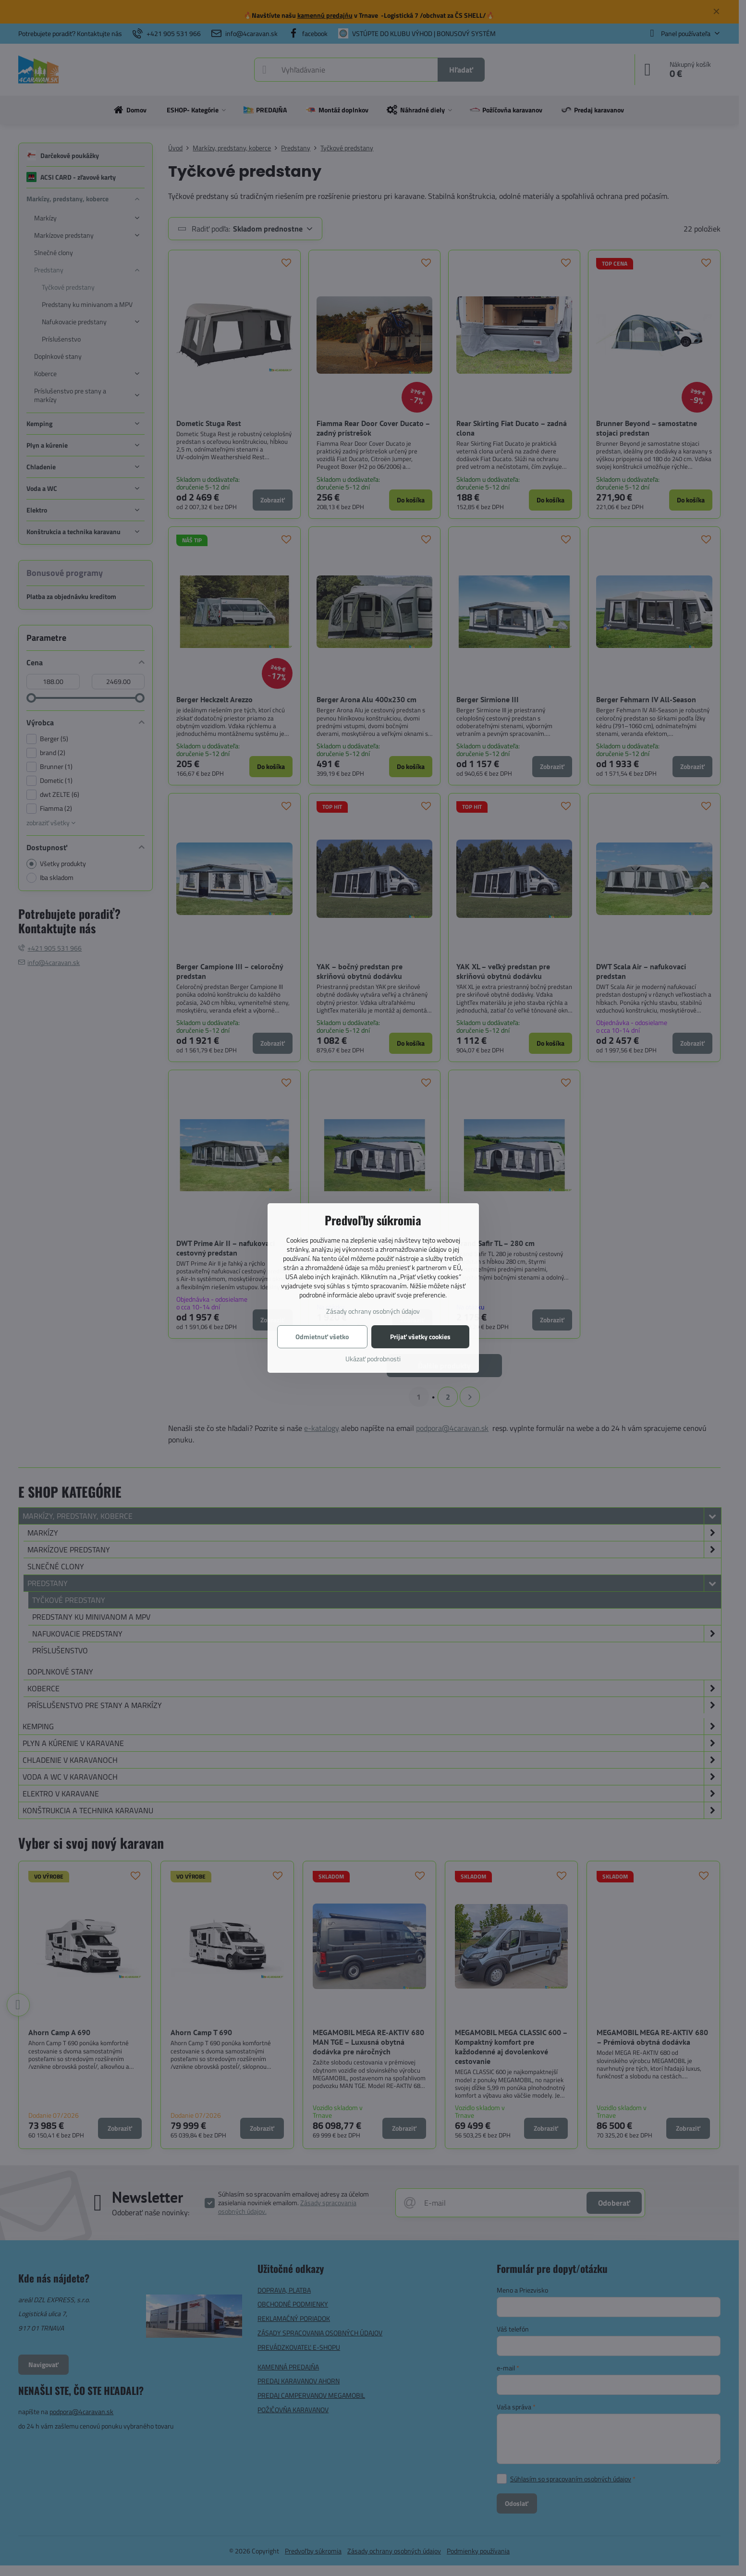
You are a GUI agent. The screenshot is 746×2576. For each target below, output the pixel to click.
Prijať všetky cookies (420, 1336)
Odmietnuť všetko (322, 1336)
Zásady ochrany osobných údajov (373, 1311)
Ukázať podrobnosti (373, 1358)
